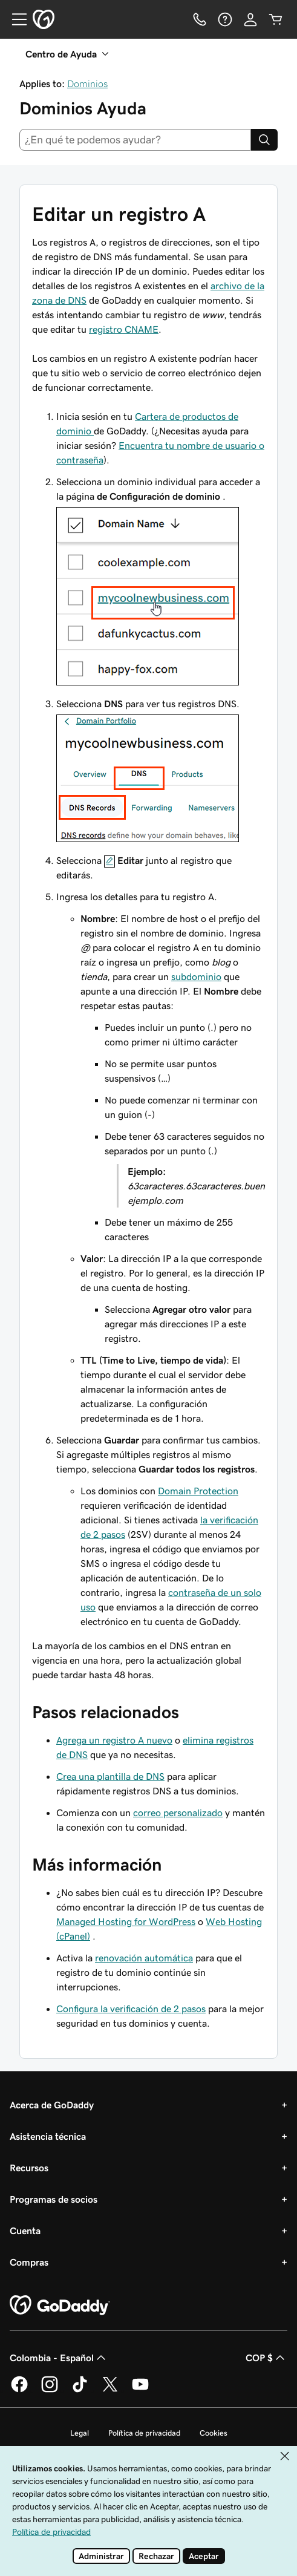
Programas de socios (53, 2199)
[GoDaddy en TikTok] (80, 2390)
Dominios (87, 83)
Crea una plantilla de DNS (110, 1776)
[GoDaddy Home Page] (60, 2305)
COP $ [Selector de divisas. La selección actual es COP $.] (266, 2357)
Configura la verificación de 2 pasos (131, 2008)
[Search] (264, 140)
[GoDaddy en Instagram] (49, 2390)
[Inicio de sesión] (250, 19)
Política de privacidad (144, 2433)
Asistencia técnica (48, 2136)
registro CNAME (123, 329)
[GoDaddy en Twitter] (110, 2390)
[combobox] (135, 139)
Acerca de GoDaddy (52, 2105)
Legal (79, 2433)
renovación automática (144, 1958)
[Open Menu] (14, 19)
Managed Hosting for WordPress (125, 1921)
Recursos (29, 2167)
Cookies (213, 2433)
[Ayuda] (225, 19)
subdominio (196, 976)
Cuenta (25, 2230)
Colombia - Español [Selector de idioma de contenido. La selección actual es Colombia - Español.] (59, 2357)
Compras (29, 2262)
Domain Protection (198, 1491)
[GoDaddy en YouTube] (140, 2390)
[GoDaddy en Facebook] (19, 2390)
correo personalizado (178, 1812)
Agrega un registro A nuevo (114, 1740)
